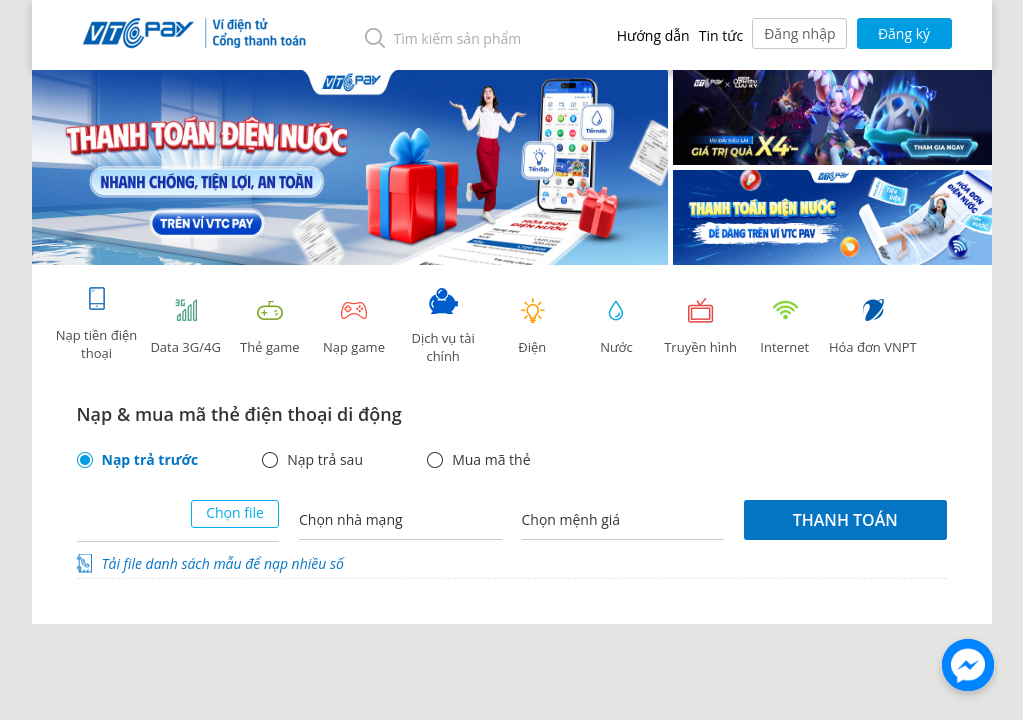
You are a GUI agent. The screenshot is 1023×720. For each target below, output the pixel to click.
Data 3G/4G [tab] (186, 326)
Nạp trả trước (150, 460)
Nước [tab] (616, 326)
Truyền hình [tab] (701, 326)
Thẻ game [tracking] (270, 326)
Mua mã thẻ (491, 460)
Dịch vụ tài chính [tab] (443, 326)
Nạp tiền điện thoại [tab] (96, 323)
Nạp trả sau (325, 460)
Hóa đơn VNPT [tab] (873, 326)
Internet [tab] (785, 326)
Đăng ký (904, 33)
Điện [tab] (532, 326)
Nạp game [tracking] (354, 326)
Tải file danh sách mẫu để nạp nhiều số (223, 563)
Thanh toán (845, 520)
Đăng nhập (799, 33)
